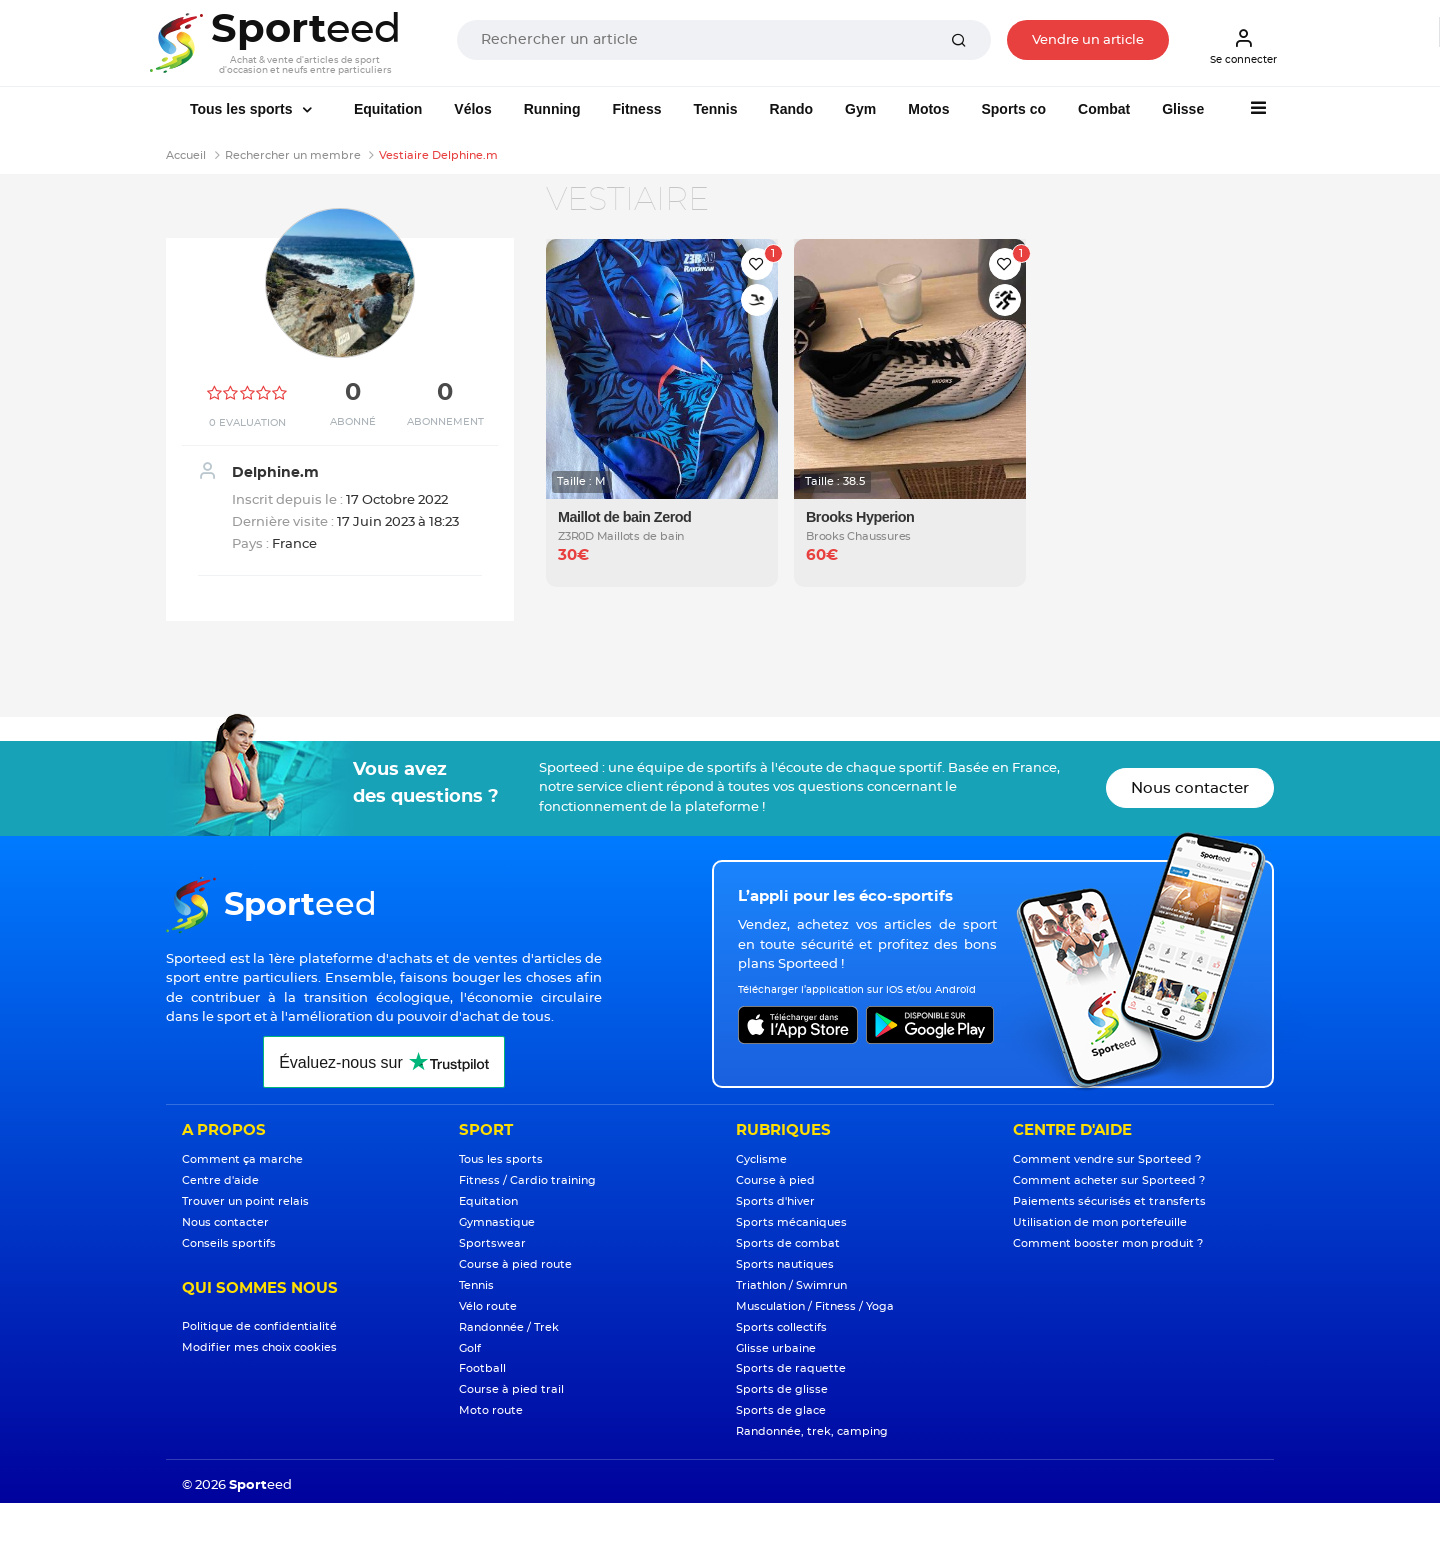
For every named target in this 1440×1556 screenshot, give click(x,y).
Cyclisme (761, 1159)
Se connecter (1243, 46)
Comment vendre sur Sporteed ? (1107, 1159)
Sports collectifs (781, 1327)
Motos (928, 109)
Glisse (1183, 109)
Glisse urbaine (776, 1348)
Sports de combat (788, 1243)
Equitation (388, 109)
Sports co (1013, 109)
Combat (1104, 109)
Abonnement (445, 422)
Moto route (491, 1410)
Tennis (715, 109)
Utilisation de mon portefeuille (1100, 1222)
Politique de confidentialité (259, 1326)
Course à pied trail (511, 1389)
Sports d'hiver (775, 1201)
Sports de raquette (791, 1368)
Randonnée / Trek (509, 1327)
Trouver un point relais (245, 1201)
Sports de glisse (782, 1389)
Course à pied (775, 1180)
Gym (860, 109)
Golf (470, 1348)
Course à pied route (515, 1264)
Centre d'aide (220, 1180)
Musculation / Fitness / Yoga (815, 1306)
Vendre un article (1088, 40)
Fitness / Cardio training (527, 1180)
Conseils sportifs (229, 1243)
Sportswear (492, 1243)
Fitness (636, 109)
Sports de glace (781, 1410)
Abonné (353, 422)
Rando (792, 109)
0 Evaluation (247, 423)
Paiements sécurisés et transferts (1109, 1201)
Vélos (472, 109)
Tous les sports (243, 109)
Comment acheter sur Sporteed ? (1109, 1180)
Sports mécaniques (791, 1222)
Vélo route (488, 1306)
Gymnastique (497, 1222)
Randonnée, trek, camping (812, 1431)
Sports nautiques (785, 1264)
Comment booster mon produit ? (1108, 1243)
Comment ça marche (242, 1159)
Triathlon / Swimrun (791, 1285)
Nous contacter (1190, 788)
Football (482, 1368)
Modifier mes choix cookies (259, 1347)
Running (552, 109)
